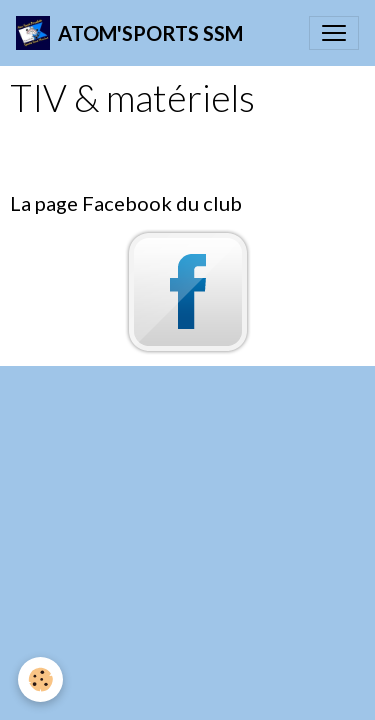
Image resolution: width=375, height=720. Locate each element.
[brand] (129, 33)
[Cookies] (40, 679)
